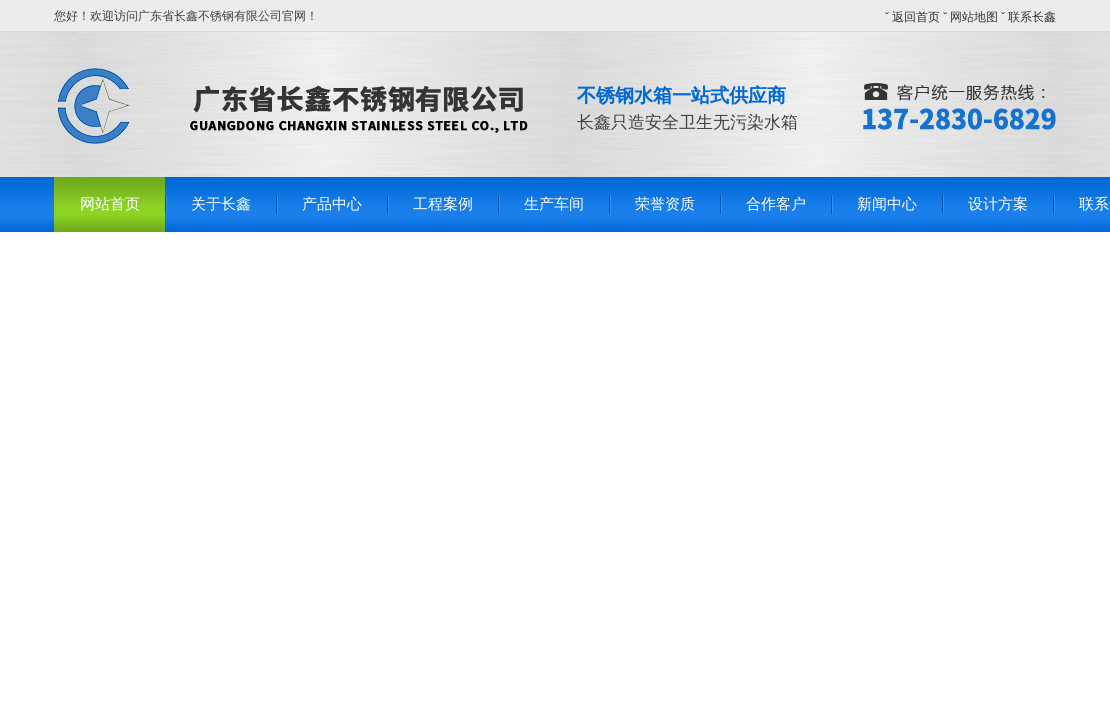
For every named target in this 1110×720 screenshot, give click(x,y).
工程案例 (443, 204)
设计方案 (998, 204)
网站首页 (110, 204)
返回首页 (916, 17)
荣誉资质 (665, 204)
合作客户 (776, 204)
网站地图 (974, 17)
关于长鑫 (221, 204)
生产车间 (554, 204)
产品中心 (332, 204)
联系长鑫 (1032, 17)
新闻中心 (887, 204)
